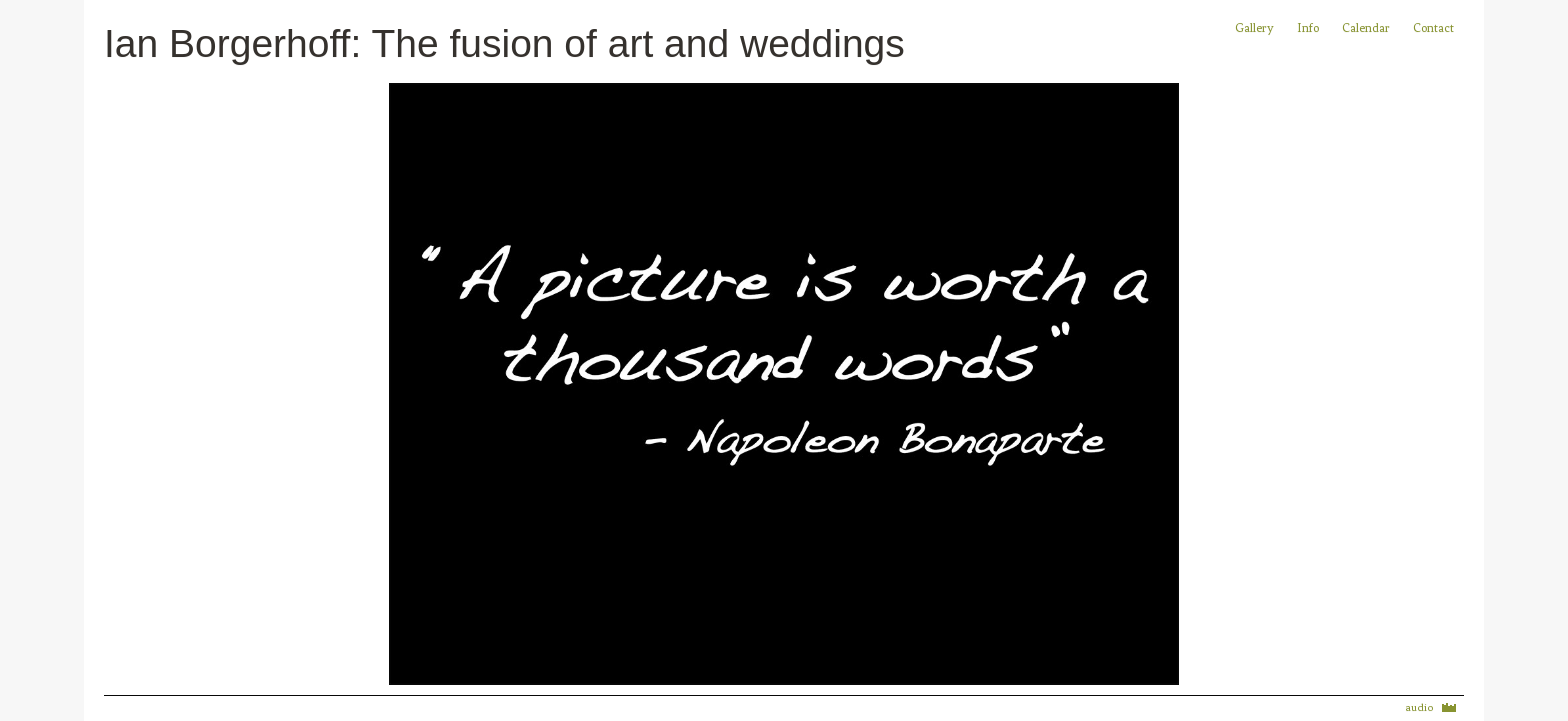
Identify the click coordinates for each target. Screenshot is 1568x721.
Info (1308, 28)
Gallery (1254, 28)
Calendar (1367, 28)
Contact (1433, 28)
